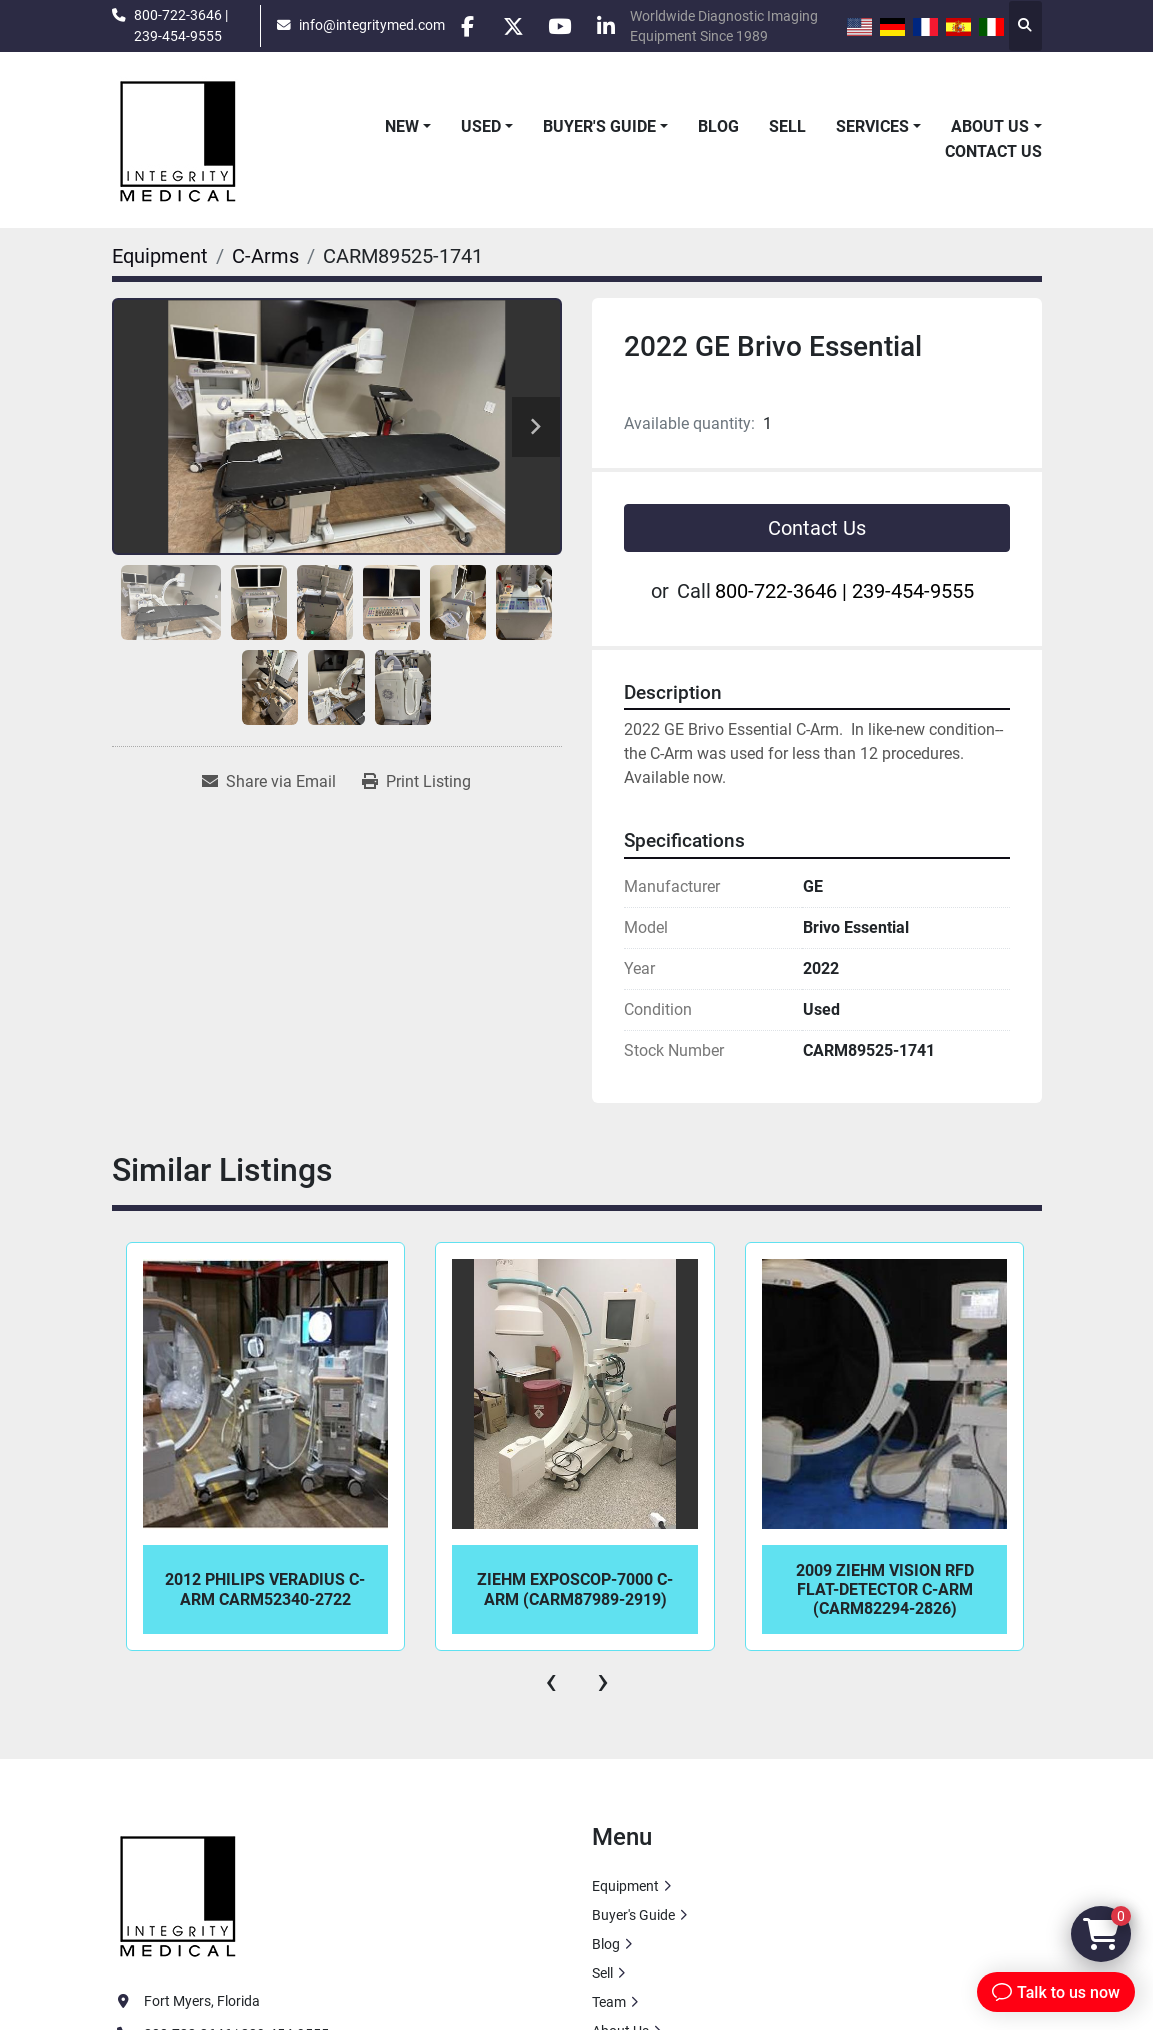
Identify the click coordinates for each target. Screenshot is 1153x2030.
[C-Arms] (265, 256)
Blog (718, 126)
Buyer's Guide (599, 126)
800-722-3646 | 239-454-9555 (181, 25)
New (402, 126)
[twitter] (515, 26)
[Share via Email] (269, 782)
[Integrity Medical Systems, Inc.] (179, 1894)
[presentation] (551, 1681)
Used (481, 126)
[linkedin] (617, 26)
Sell (787, 126)
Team (609, 2002)
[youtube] (566, 26)
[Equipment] (160, 256)
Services (872, 126)
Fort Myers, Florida (202, 2001)
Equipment (625, 1886)
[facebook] (464, 26)
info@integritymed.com (366, 25)
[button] (408, 127)
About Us (990, 126)
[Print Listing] (416, 782)
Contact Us (993, 151)
